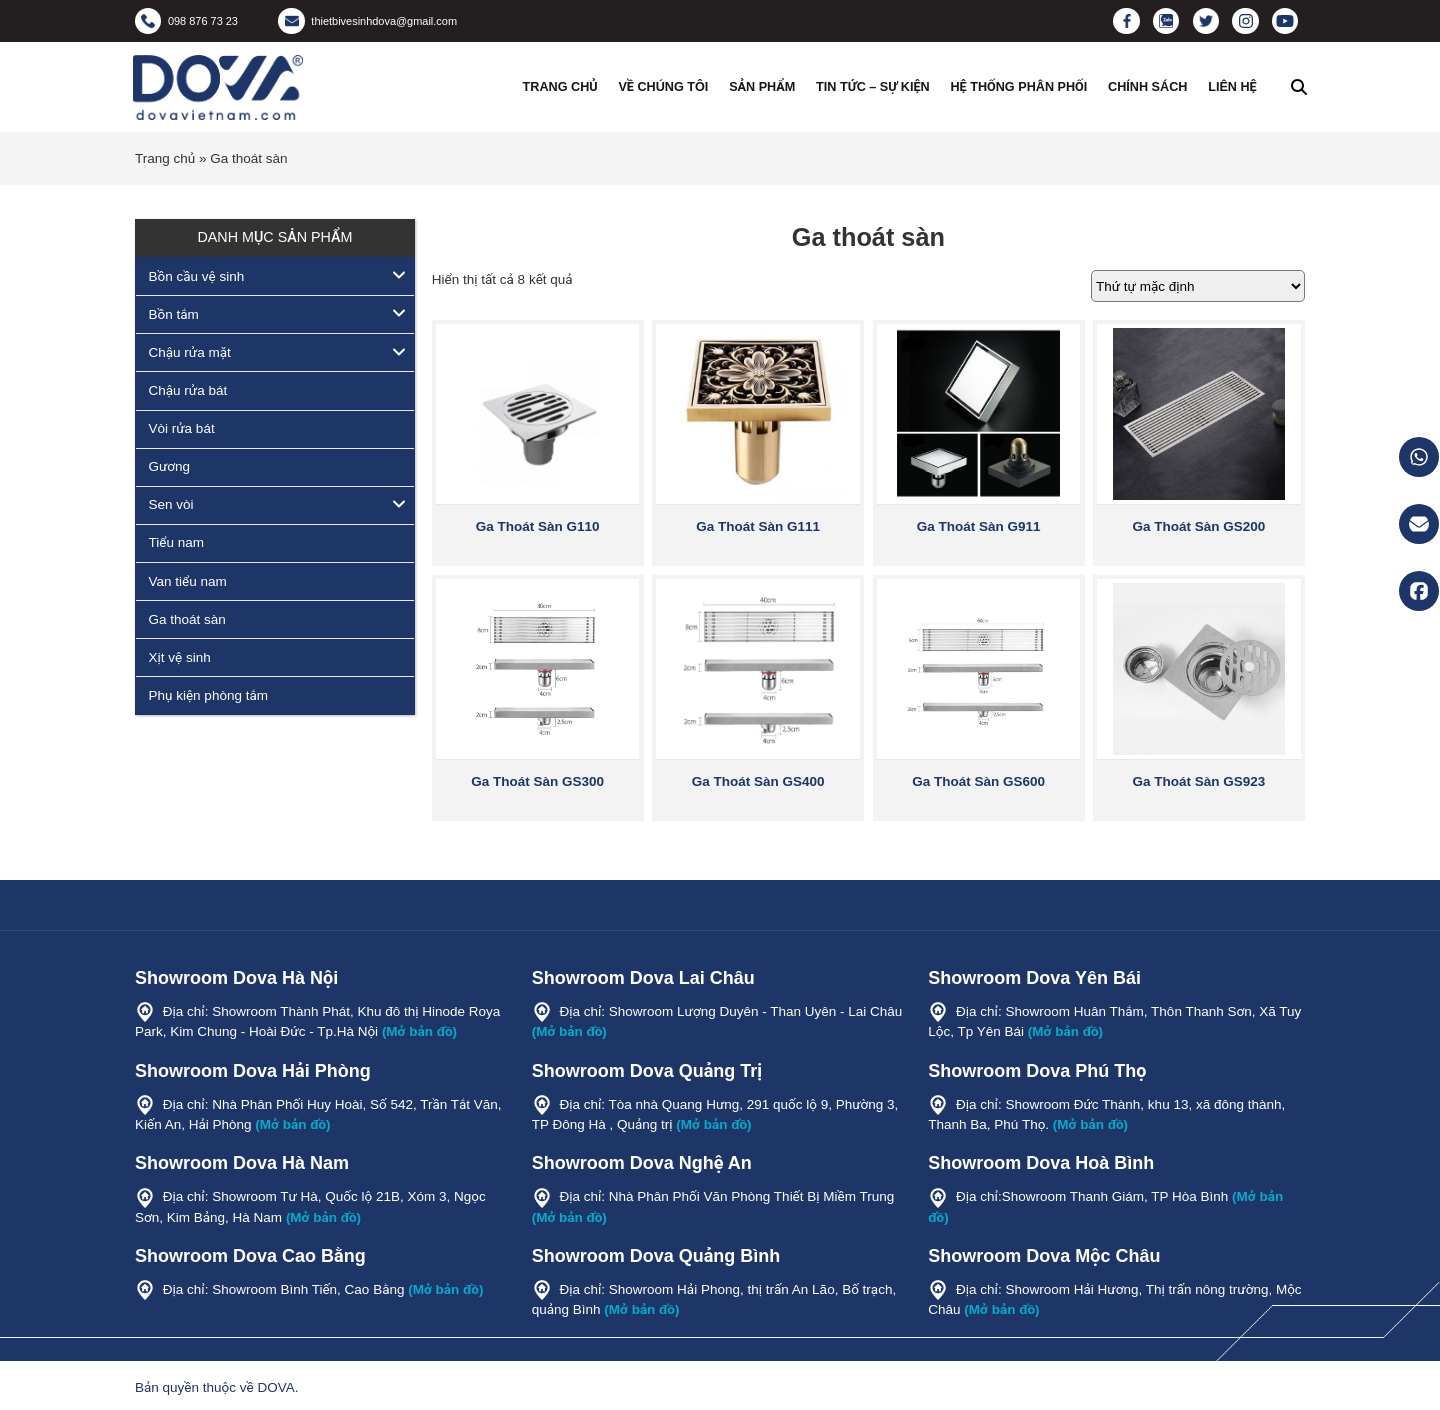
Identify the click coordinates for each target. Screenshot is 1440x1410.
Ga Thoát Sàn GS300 (537, 781)
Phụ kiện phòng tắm (209, 695)
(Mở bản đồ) (419, 1031)
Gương (170, 466)
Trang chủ (560, 87)
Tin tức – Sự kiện (873, 87)
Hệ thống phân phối (1018, 87)
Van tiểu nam (188, 581)
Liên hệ (1232, 87)
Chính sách (1147, 87)
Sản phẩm (762, 87)
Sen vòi (171, 504)
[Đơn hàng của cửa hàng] (1198, 286)
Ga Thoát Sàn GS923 (1199, 781)
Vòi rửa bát (182, 428)
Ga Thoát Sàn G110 (538, 526)
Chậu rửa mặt (190, 352)
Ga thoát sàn (187, 619)
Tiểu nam (176, 542)
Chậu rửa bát (188, 390)
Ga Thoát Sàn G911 (979, 526)
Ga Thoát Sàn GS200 (1199, 526)
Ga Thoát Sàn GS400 (758, 781)
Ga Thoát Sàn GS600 (978, 781)
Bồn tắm (174, 314)
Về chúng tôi (663, 87)
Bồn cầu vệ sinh (197, 276)
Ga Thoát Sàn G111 (758, 526)
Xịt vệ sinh (180, 657)
